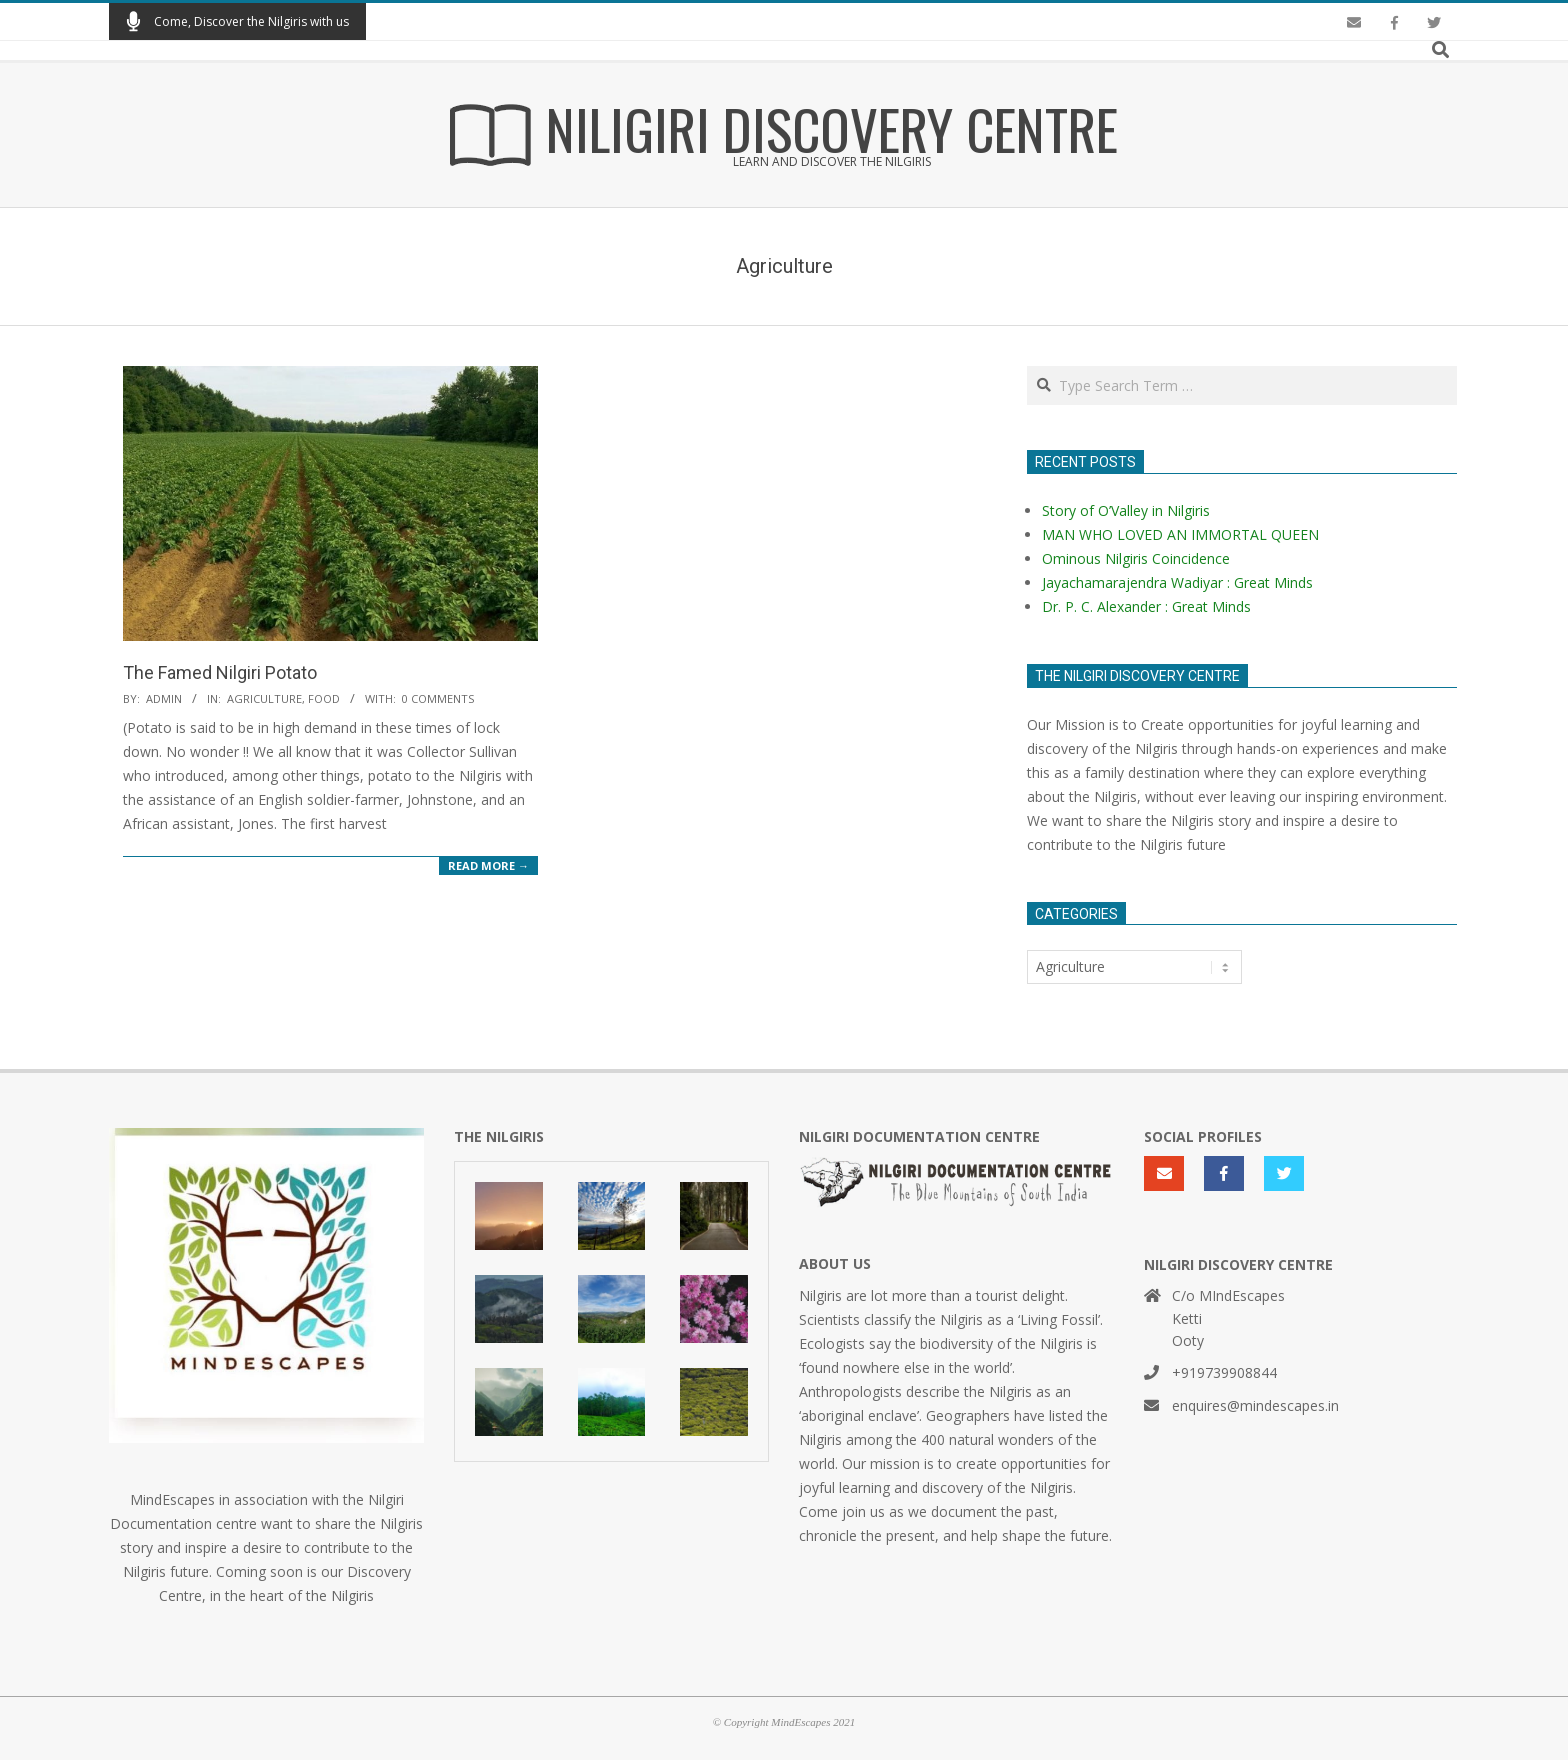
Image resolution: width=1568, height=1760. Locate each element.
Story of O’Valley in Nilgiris (1126, 510)
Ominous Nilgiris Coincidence (1136, 558)
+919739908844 (1224, 1372)
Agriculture (264, 698)
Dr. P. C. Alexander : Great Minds (1146, 606)
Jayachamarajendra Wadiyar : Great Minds (1177, 582)
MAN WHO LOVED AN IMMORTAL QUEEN (1180, 534)
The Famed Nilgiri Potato (220, 672)
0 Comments (438, 698)
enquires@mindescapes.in (1255, 1405)
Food (324, 698)
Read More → (488, 865)
